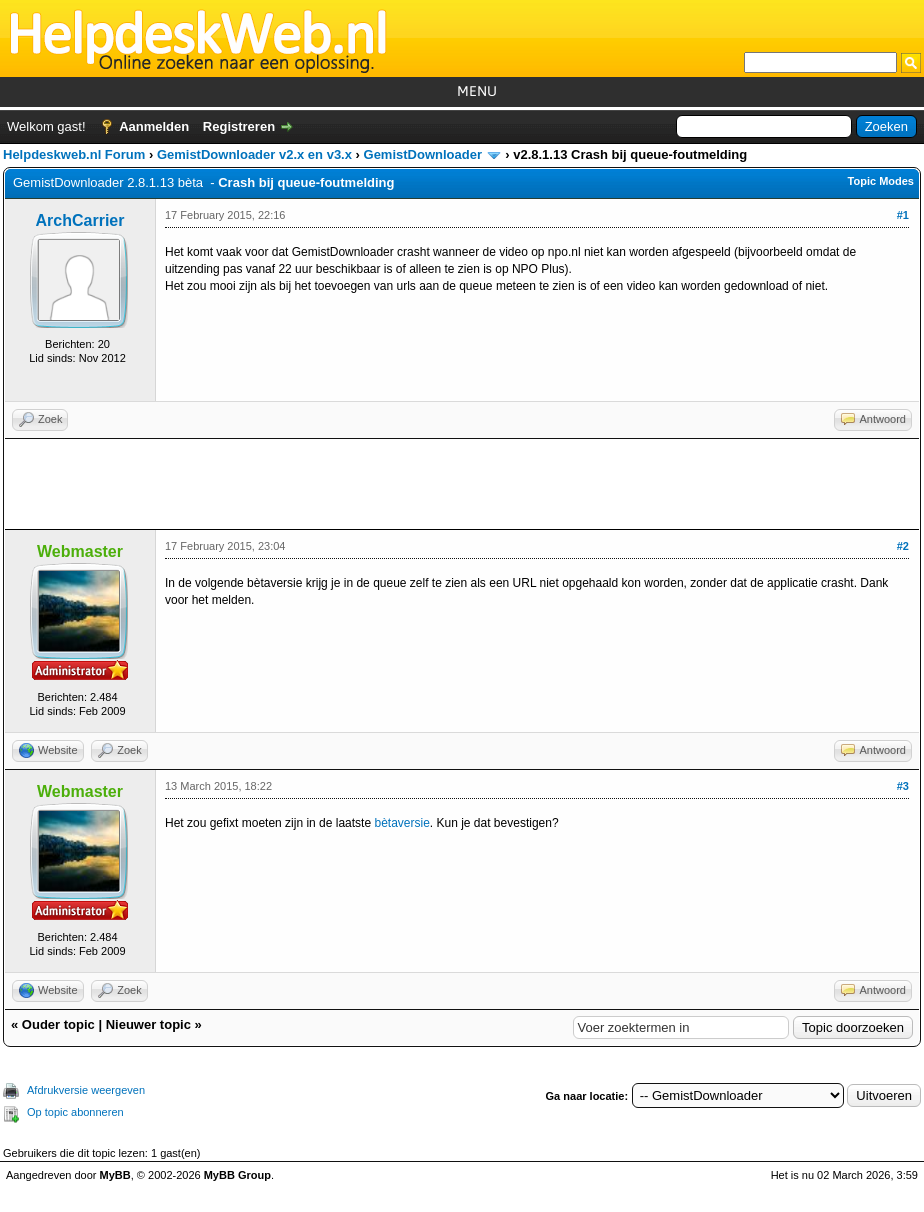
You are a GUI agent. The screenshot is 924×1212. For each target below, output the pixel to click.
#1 (903, 215)
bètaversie (401, 823)
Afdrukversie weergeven (86, 1090)
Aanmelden (154, 126)
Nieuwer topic (148, 1024)
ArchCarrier (80, 220)
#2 (903, 546)
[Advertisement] (462, 484)
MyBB (115, 1175)
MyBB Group (237, 1175)
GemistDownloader (423, 154)
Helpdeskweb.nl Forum (74, 154)
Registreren (239, 126)
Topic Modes (881, 181)
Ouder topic (58, 1024)
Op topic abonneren (75, 1112)
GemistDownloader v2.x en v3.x (254, 154)
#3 (903, 786)
